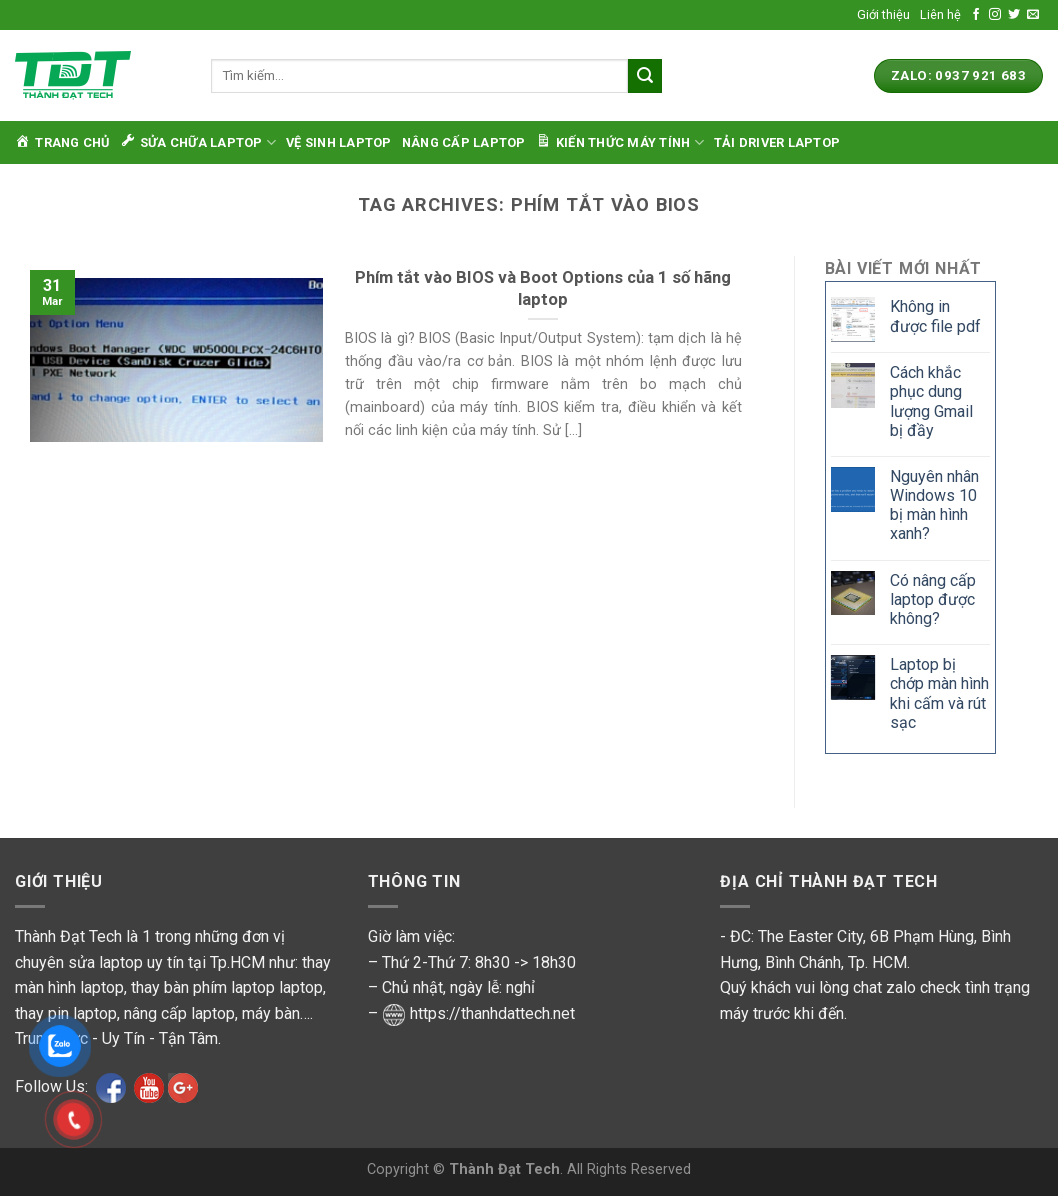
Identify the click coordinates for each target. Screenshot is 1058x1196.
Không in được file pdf (935, 316)
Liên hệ (940, 14)
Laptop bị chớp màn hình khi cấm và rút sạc (939, 693)
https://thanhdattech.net (492, 1013)
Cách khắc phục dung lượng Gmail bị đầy (931, 401)
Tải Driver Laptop (777, 142)
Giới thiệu (883, 14)
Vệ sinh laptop (339, 142)
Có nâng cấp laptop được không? (933, 599)
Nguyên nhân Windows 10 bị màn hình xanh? (934, 505)
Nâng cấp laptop (464, 142)
